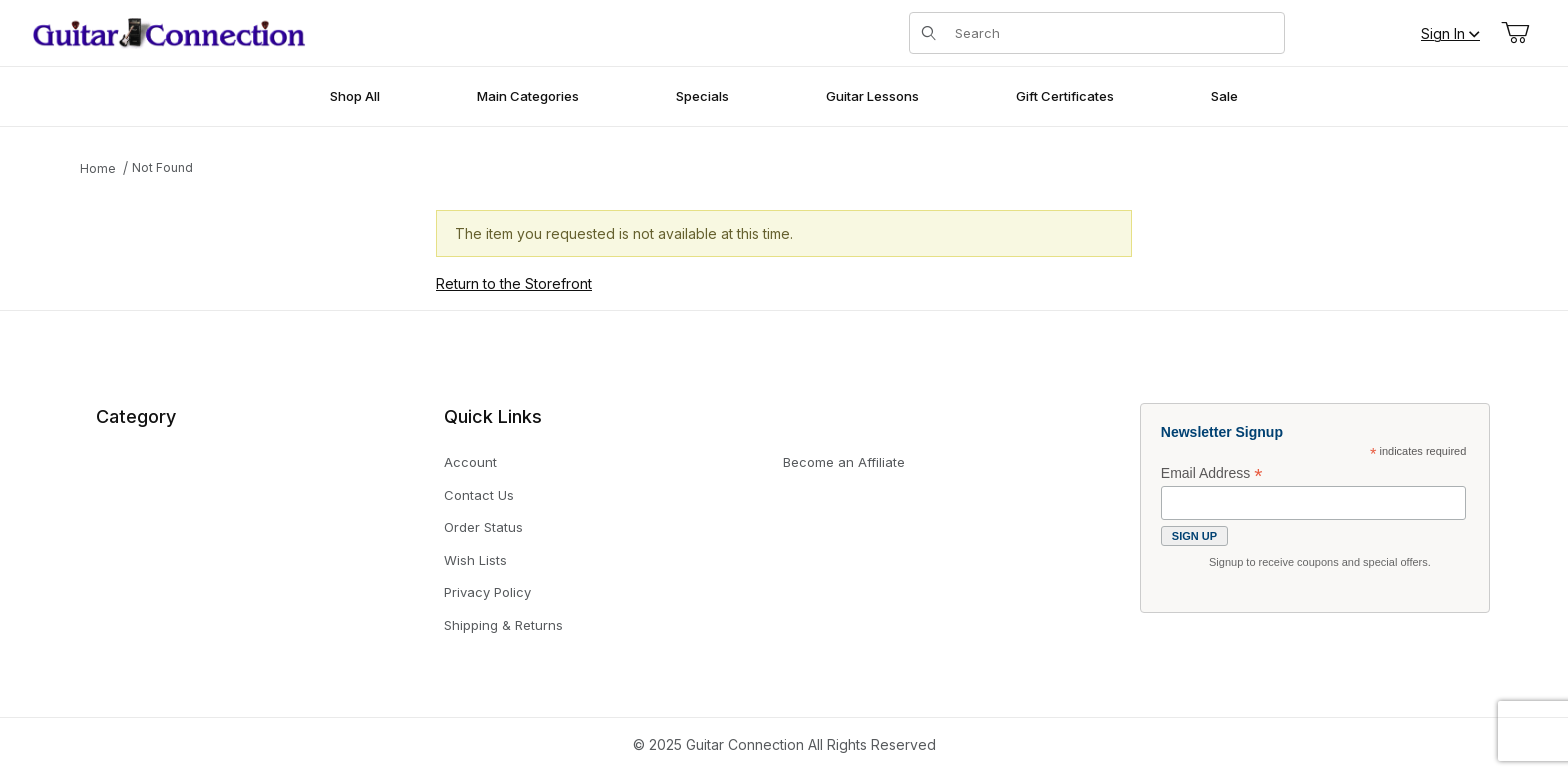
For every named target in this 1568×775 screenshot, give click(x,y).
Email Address (1212, 473)
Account (470, 462)
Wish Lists (475, 560)
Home (98, 168)
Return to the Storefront (514, 283)
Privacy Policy (487, 592)
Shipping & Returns (503, 625)
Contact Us (479, 495)
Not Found (162, 167)
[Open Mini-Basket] (1515, 33)
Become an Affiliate (844, 462)
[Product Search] (1113, 33)
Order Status (483, 527)
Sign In (1450, 33)
